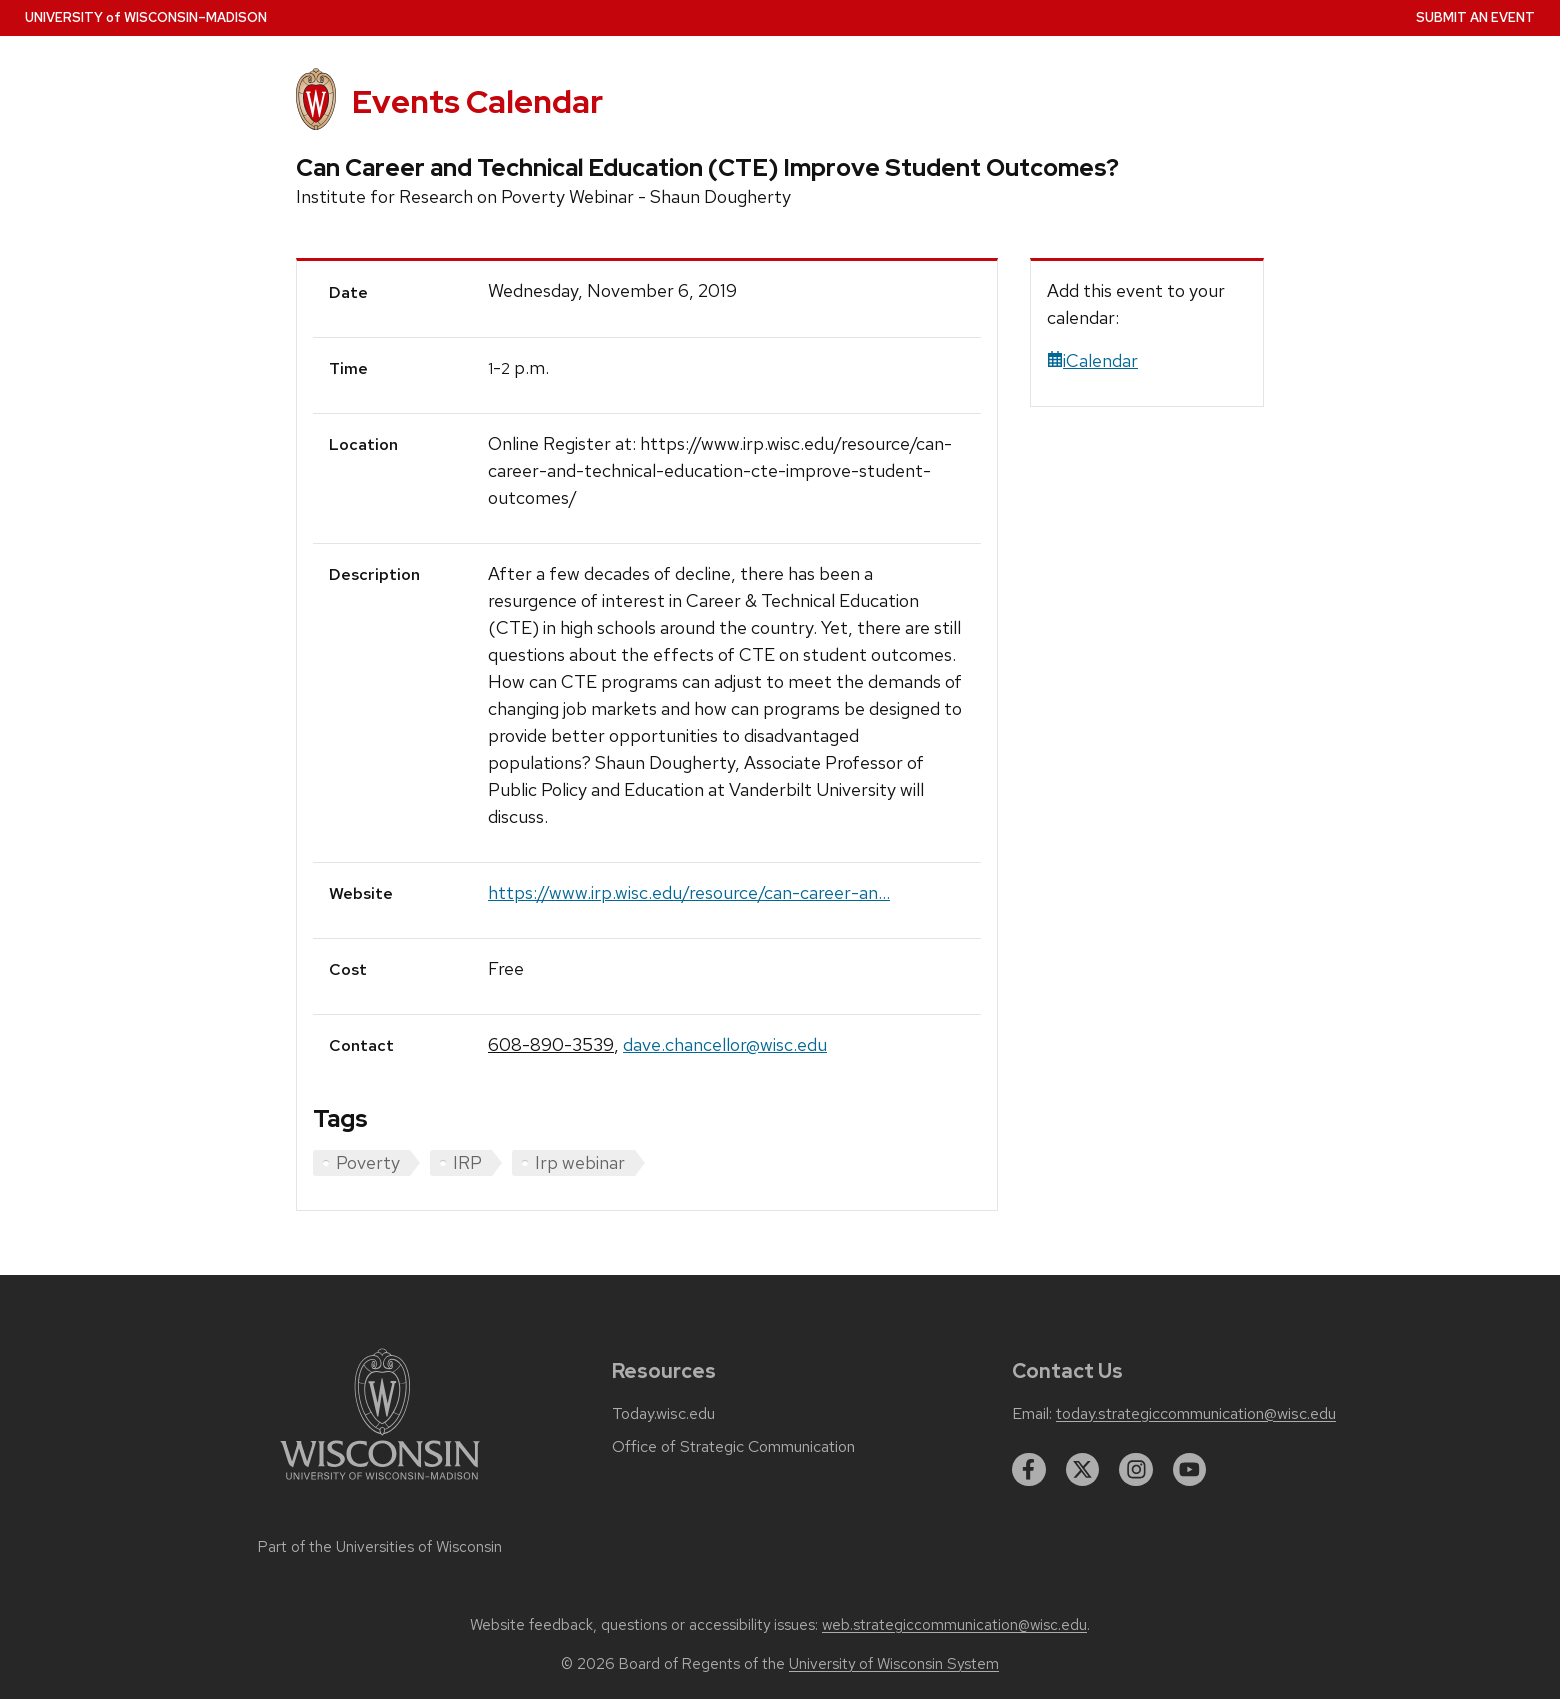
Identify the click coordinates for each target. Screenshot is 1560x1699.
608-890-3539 (551, 1044)
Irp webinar (580, 1162)
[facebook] (1029, 1470)
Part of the (380, 1547)
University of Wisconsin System (894, 1664)
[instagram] (1136, 1470)
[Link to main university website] (380, 1483)
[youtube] (1190, 1470)
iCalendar (1092, 360)
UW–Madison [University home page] (146, 17)
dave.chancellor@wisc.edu (725, 1044)
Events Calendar (477, 101)
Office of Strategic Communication (733, 1447)
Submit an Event (1475, 17)
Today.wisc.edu (663, 1414)
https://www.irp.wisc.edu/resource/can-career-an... (689, 892)
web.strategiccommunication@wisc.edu (954, 1625)
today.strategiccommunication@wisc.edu (1196, 1414)
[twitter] (1083, 1470)
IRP (467, 1162)
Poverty (368, 1162)
